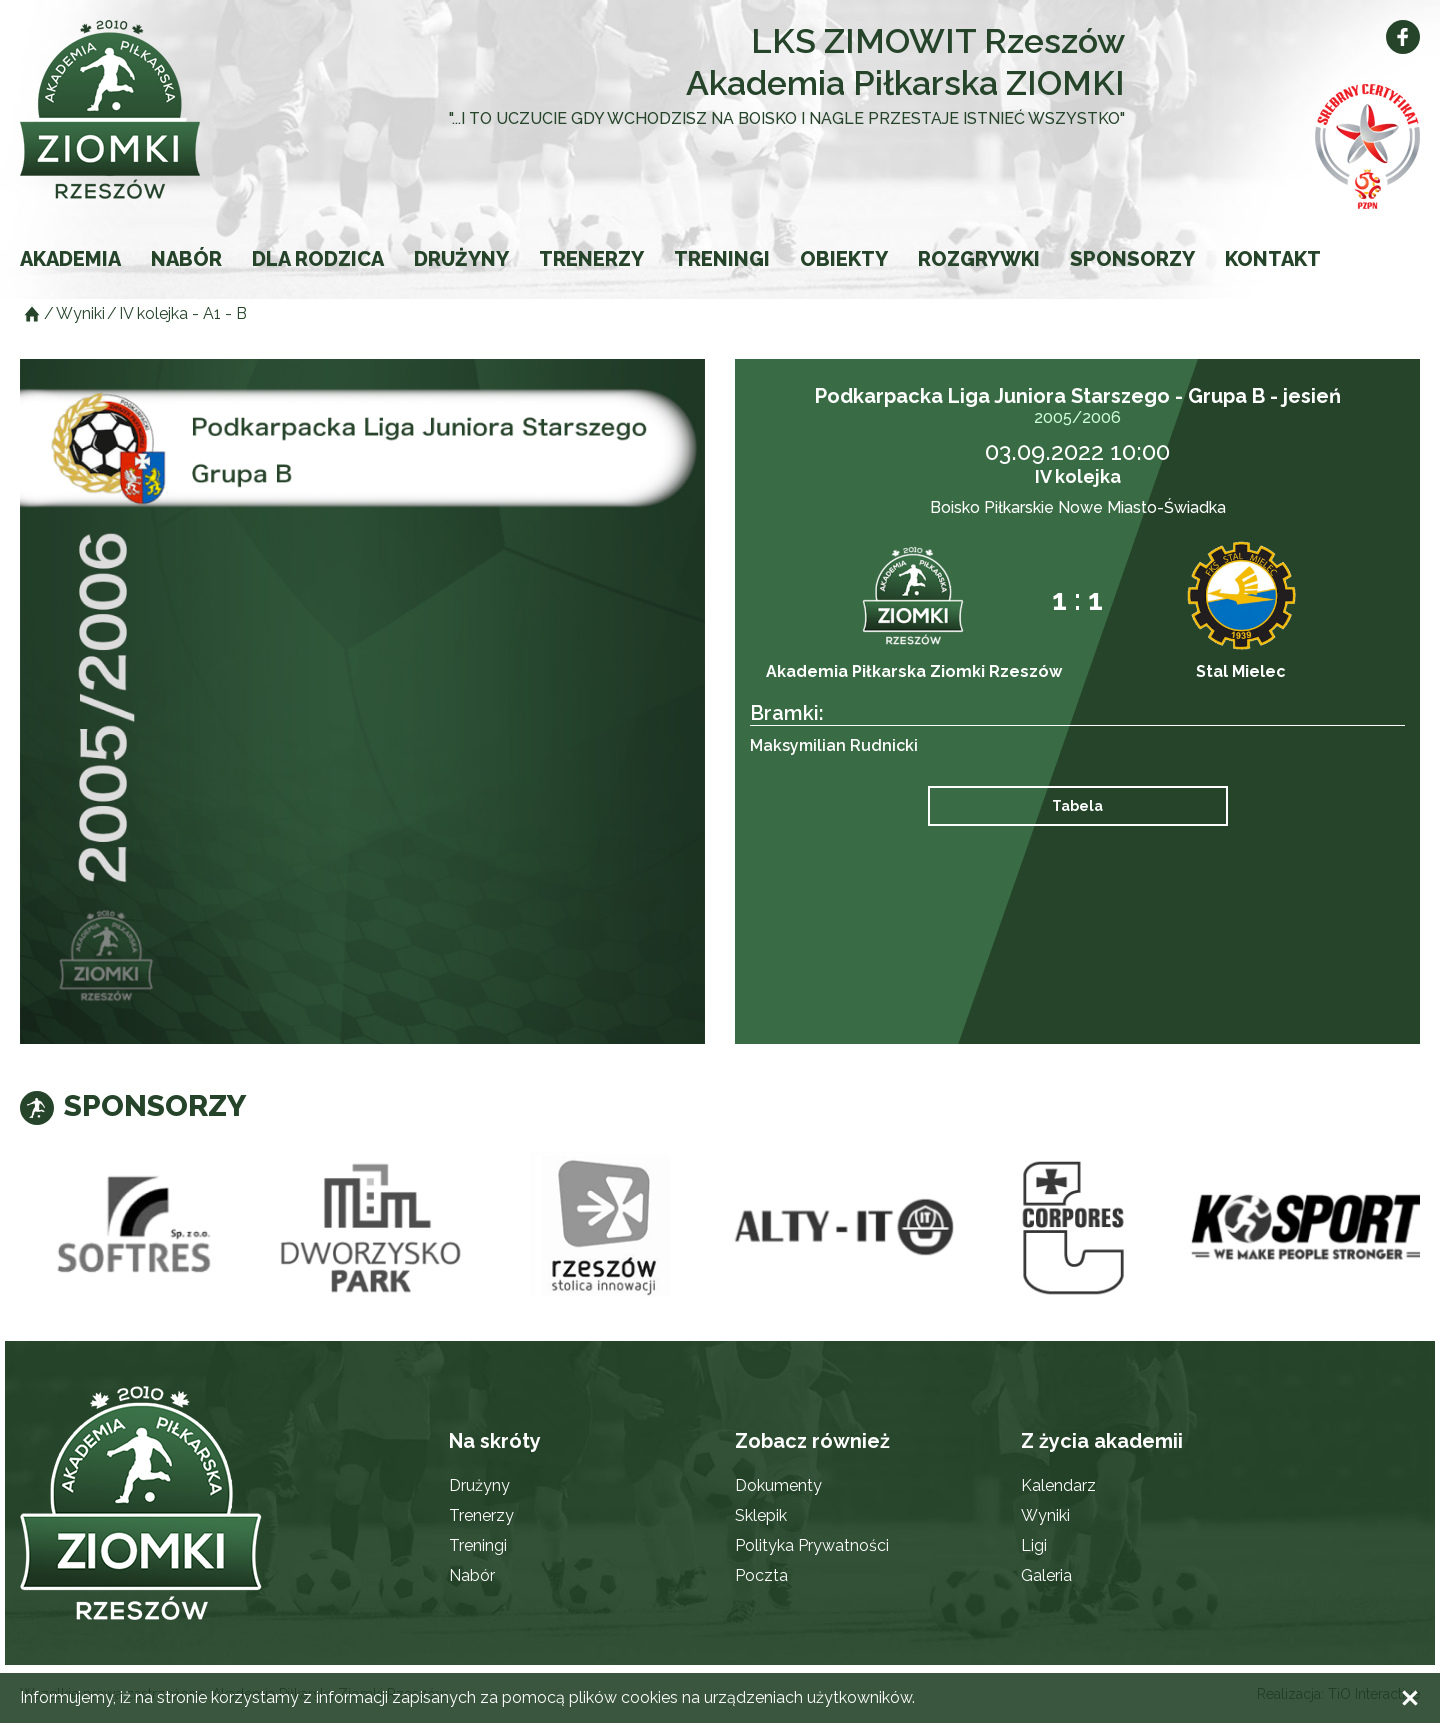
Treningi (722, 259)
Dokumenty (778, 1485)
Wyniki (1045, 1515)
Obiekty (844, 259)
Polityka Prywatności (812, 1545)
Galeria (1046, 1575)
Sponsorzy (1132, 259)
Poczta (761, 1575)
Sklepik (761, 1515)
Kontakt (1273, 259)
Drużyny (461, 259)
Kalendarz (1058, 1485)
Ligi (1034, 1545)
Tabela (1077, 806)
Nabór (186, 259)
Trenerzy (591, 259)
